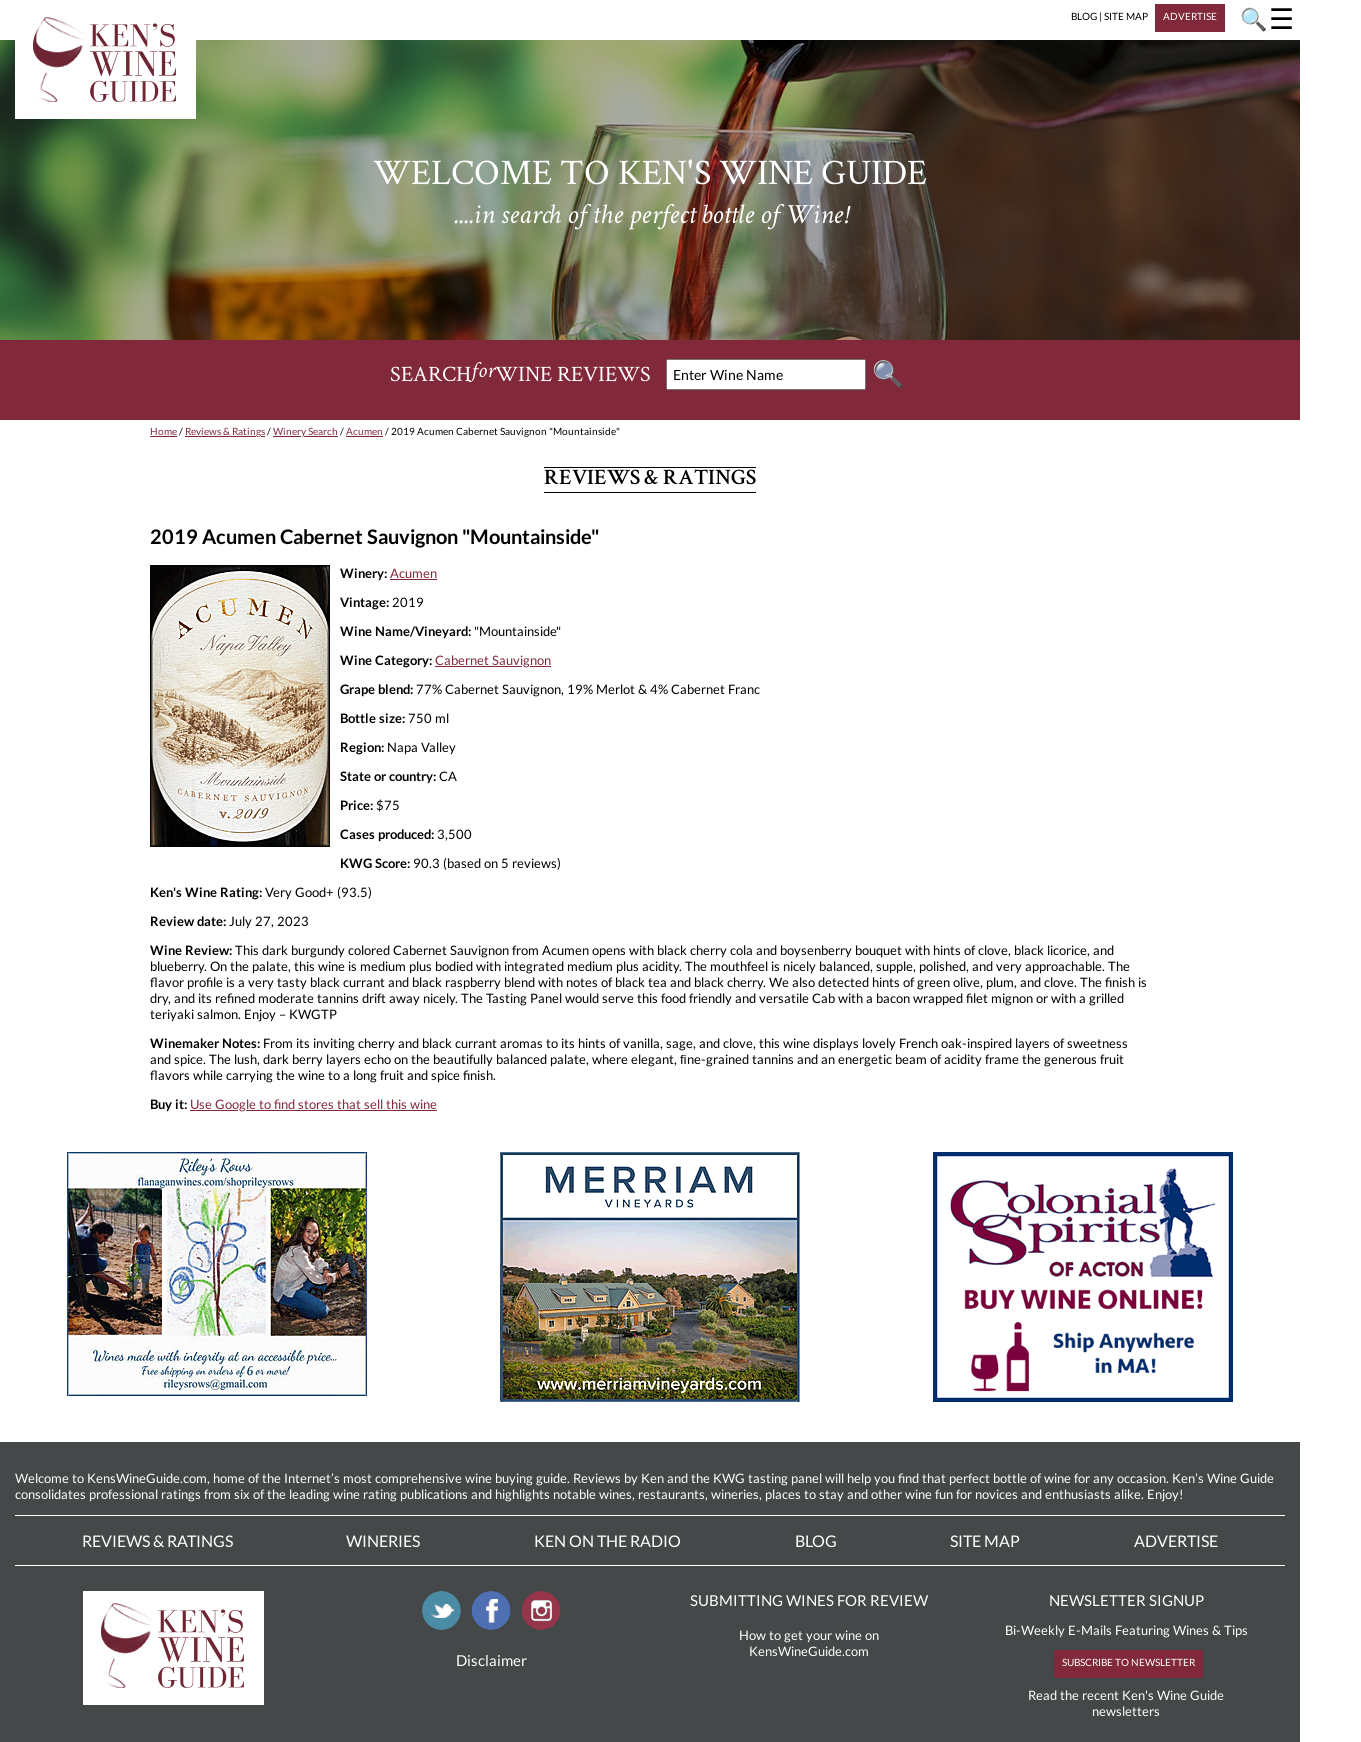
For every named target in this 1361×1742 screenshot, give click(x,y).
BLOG (1084, 16)
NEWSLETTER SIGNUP (1126, 1600)
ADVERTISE (1190, 16)
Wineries (383, 1540)
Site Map (985, 1540)
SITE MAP (1126, 16)
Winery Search (305, 431)
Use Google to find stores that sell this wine (313, 1104)
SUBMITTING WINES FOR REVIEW (809, 1600)
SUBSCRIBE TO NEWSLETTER (1128, 1662)
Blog (816, 1540)
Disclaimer (491, 1660)
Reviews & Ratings (225, 431)
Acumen (364, 431)
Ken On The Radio (607, 1540)
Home (163, 431)
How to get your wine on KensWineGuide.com (809, 1643)
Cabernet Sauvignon (493, 660)
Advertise (1176, 1540)
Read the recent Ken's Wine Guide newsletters (1126, 1703)
